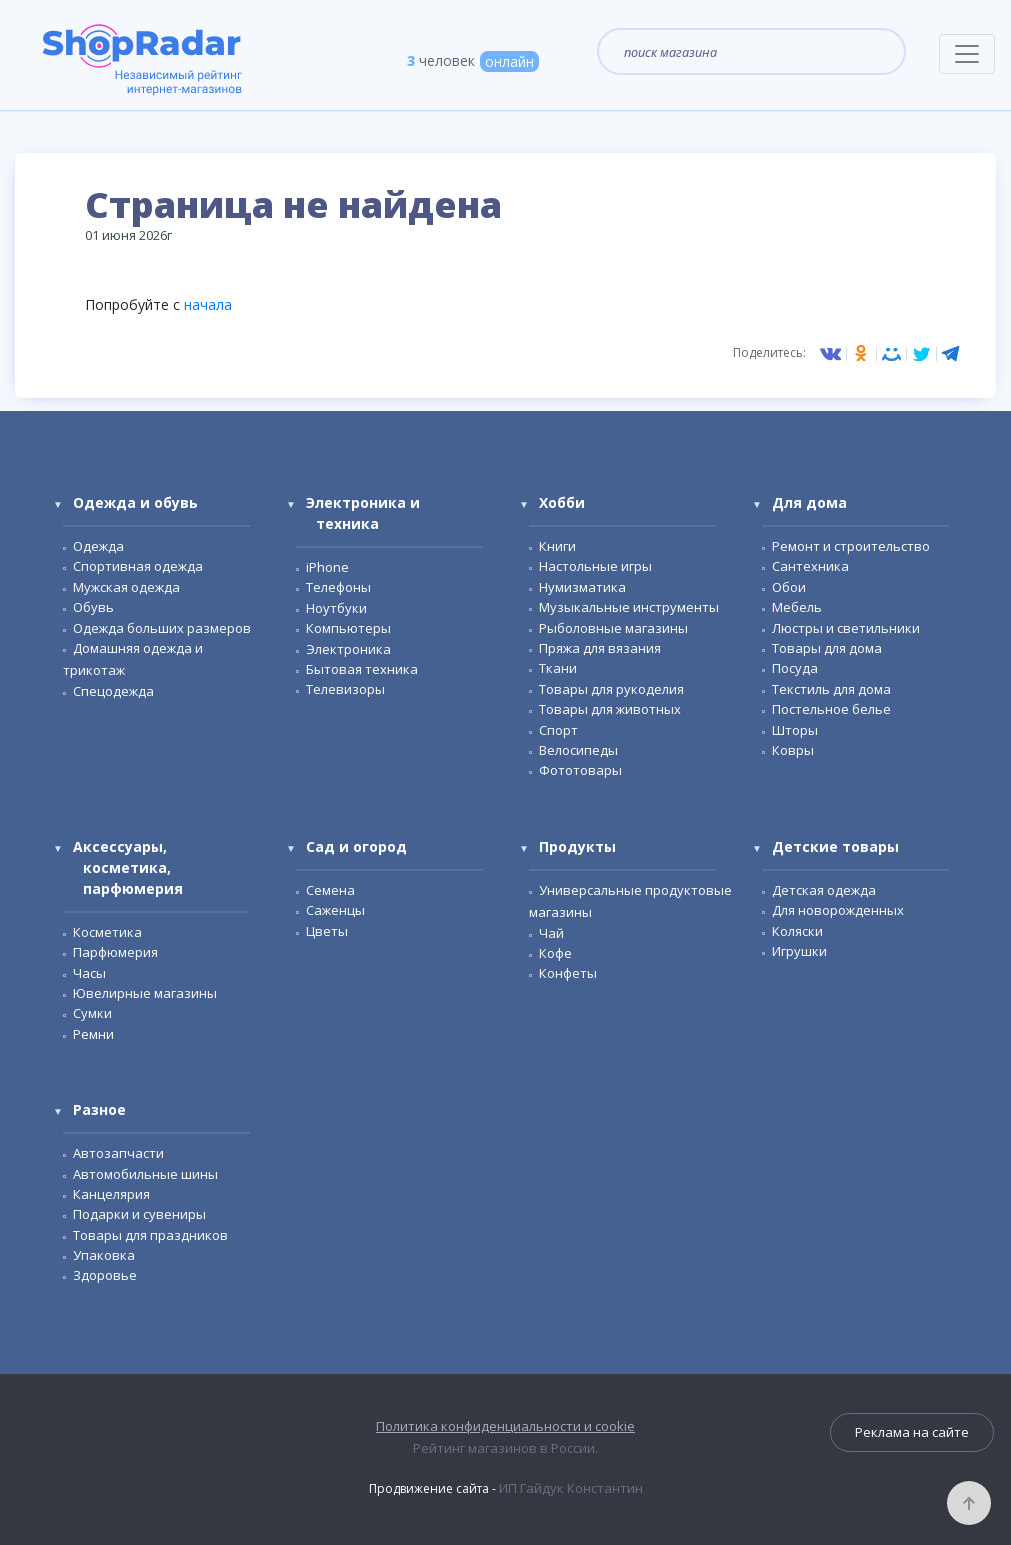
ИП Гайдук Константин (571, 1488)
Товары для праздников (150, 1235)
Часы (89, 973)
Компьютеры (348, 628)
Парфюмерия (115, 952)
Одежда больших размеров (162, 628)
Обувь (93, 607)
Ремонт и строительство (851, 546)
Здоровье (105, 1275)
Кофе (555, 953)
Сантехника (810, 566)
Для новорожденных (838, 910)
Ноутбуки (336, 608)
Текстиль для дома (831, 689)
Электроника (348, 649)
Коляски (797, 931)
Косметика (107, 932)
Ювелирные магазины (145, 993)
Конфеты (568, 973)
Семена (330, 890)
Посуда (795, 668)
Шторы (795, 730)
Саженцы (335, 910)
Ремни (93, 1034)
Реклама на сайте (912, 1432)
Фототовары (580, 770)
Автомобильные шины (145, 1174)
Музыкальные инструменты (629, 607)
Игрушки (799, 951)
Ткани (558, 668)
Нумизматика (582, 587)
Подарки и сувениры (139, 1214)
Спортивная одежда (138, 566)
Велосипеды (578, 750)
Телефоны (338, 587)
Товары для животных (610, 709)
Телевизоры (345, 689)
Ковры (793, 750)
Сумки (92, 1013)
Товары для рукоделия (611, 689)
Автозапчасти (118, 1153)
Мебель (797, 607)
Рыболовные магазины (613, 628)
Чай (551, 933)
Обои (789, 587)
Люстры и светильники (846, 628)
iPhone (327, 567)
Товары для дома (827, 648)
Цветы (327, 931)
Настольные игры (595, 566)
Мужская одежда (126, 587)
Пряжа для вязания (600, 648)
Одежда (98, 546)
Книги (557, 546)
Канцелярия (111, 1194)
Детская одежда (824, 890)
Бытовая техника (362, 669)
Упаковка (104, 1255)
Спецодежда (113, 691)
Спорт (558, 730)
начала (208, 304)
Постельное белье (831, 709)
